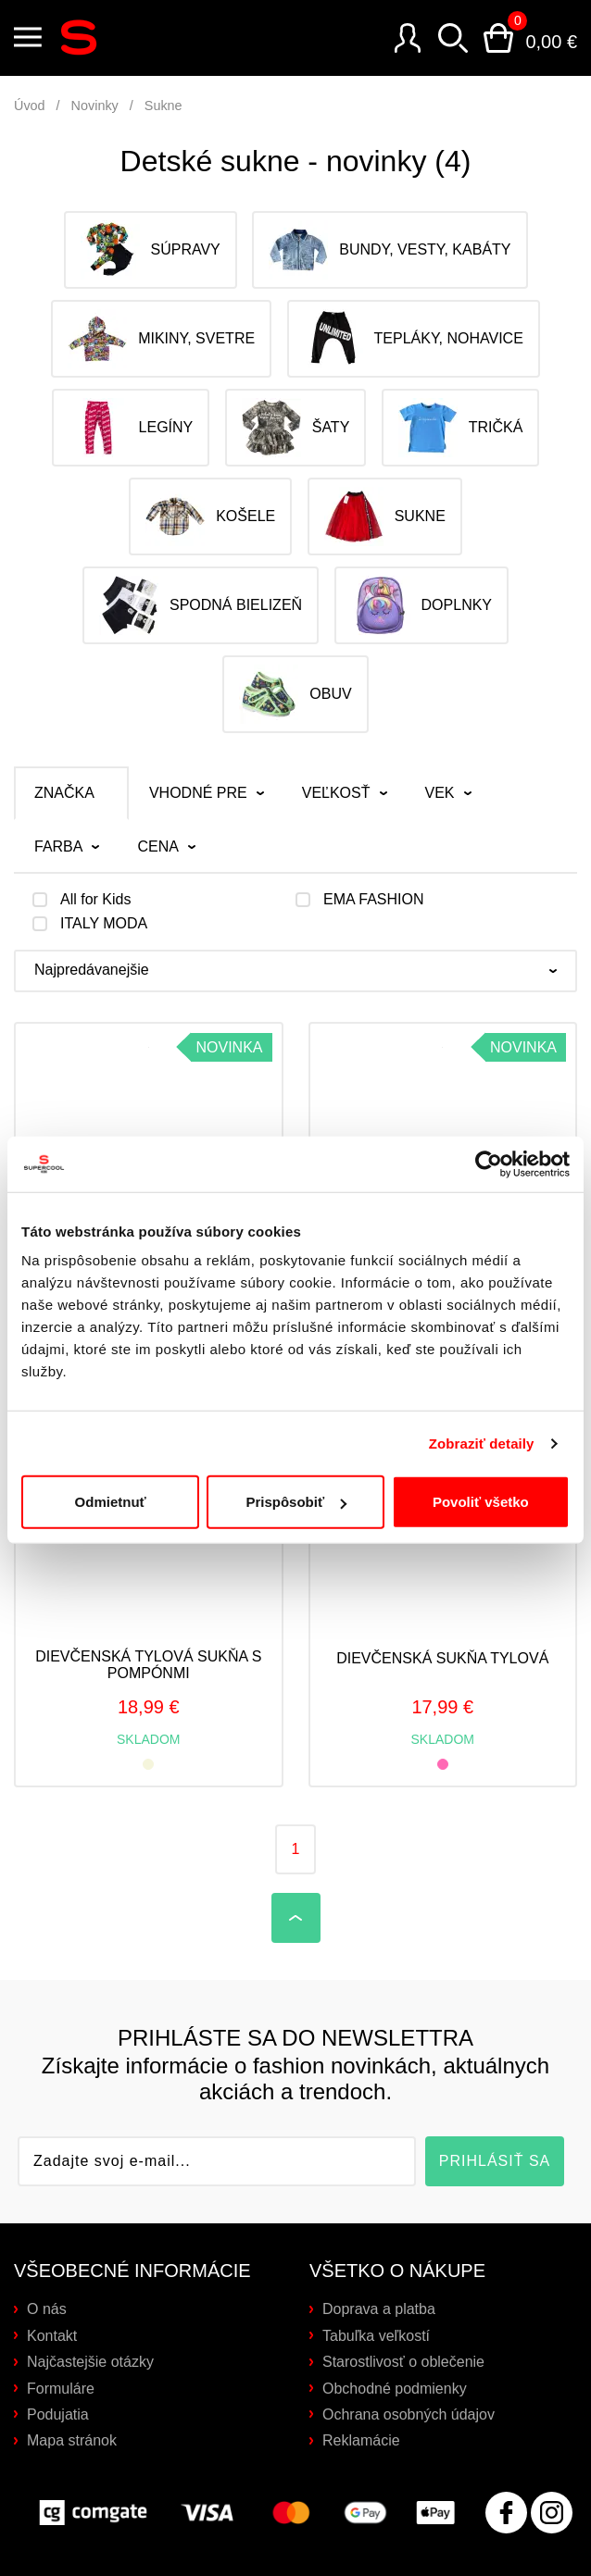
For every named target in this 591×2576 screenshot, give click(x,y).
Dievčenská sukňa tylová (442, 1658)
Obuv (295, 694)
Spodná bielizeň (200, 605)
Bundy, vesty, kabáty (389, 250)
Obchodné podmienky (394, 2388)
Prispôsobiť (295, 1450)
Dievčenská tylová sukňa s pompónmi (148, 1665)
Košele (210, 516)
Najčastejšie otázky (90, 2362)
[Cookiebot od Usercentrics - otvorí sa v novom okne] (489, 1112)
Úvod (29, 105)
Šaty (296, 427)
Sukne (163, 105)
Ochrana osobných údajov (408, 2414)
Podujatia (58, 2414)
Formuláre (60, 2388)
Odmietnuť (110, 1450)
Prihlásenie (407, 38)
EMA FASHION (373, 899)
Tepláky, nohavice (413, 338)
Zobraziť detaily (481, 1391)
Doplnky (421, 605)
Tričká (460, 427)
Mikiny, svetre (161, 338)
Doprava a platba (378, 2309)
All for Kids (95, 899)
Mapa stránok (72, 2440)
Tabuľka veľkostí (376, 2336)
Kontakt (52, 2336)
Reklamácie (361, 2440)
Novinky (95, 105)
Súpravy (150, 250)
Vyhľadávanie (453, 38)
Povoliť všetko (481, 1450)
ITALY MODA (103, 923)
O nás (47, 2309)
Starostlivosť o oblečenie (403, 2362)
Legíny (131, 427)
